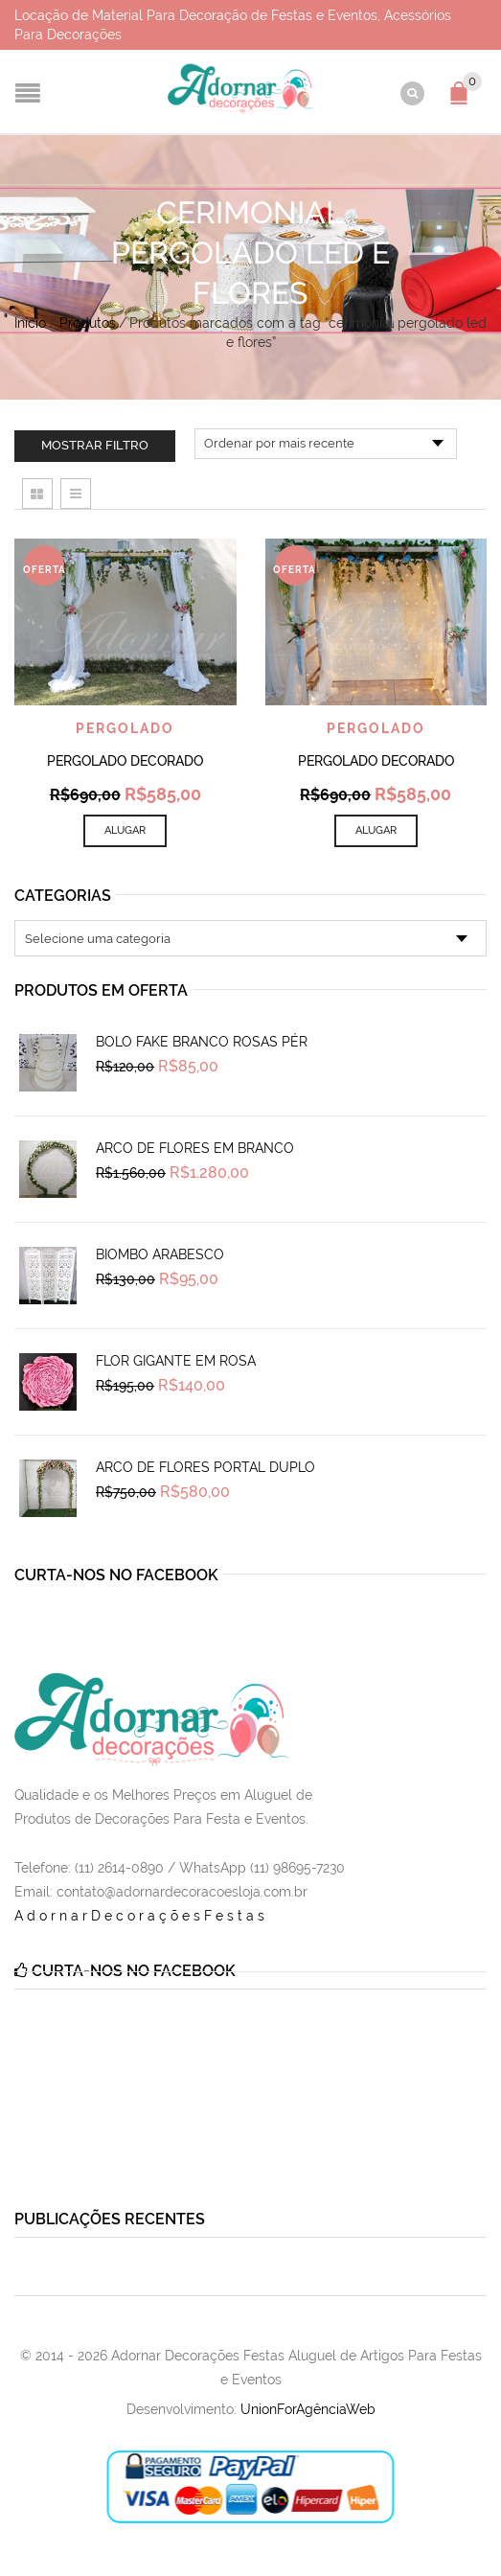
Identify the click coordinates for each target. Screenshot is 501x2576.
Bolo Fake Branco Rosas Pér (201, 1041)
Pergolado (125, 728)
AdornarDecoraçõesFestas (141, 1915)
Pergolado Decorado (125, 761)
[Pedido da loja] (325, 443)
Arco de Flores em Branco (195, 1148)
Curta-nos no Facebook (116, 1575)
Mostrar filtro (94, 445)
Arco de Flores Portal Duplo (205, 1467)
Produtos (87, 323)
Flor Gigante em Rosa (176, 1360)
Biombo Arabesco (160, 1254)
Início (30, 323)
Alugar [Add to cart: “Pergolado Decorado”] (125, 830)
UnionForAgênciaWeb (308, 2409)
